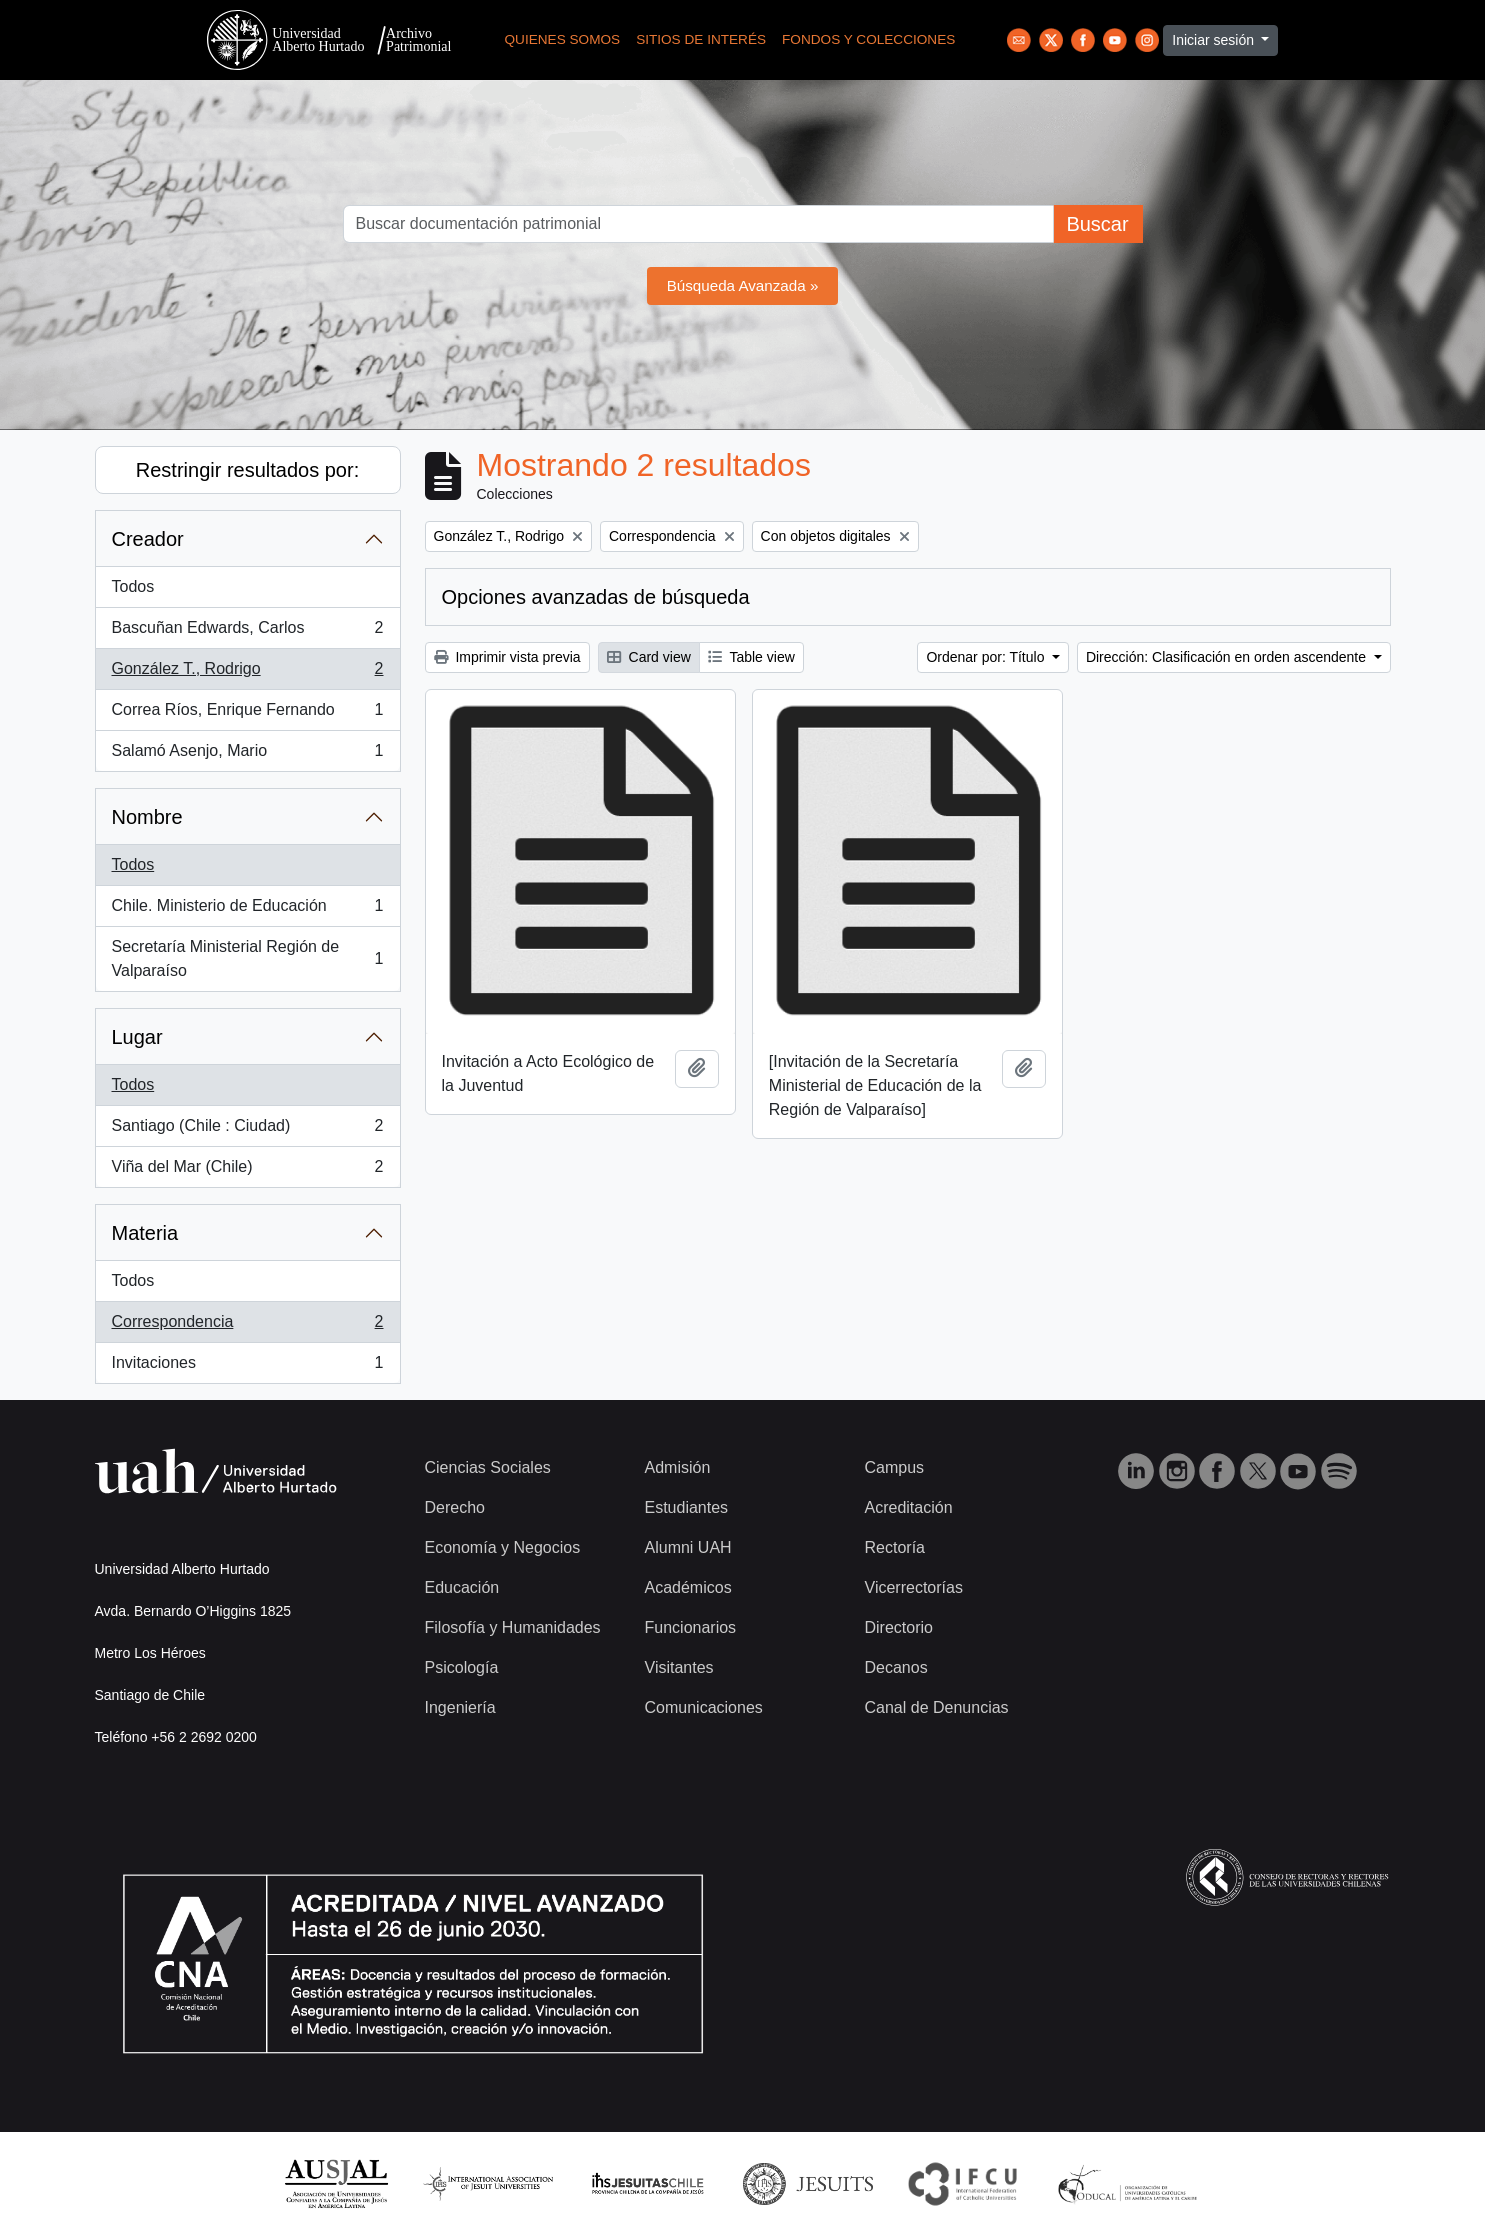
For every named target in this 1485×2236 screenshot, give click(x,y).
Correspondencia (247, 1326)
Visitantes (679, 1667)
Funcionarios (691, 1627)
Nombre (147, 817)
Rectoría (895, 1547)
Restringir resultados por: (247, 470)
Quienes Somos (563, 39)
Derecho (455, 1507)
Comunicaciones (704, 1707)
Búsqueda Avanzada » (743, 285)
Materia (145, 1233)
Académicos (688, 1587)
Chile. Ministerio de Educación (247, 910)
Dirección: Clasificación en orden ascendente (1228, 657)
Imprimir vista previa (507, 657)
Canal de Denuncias (937, 1707)
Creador (148, 539)
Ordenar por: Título (987, 657)
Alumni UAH (688, 1547)
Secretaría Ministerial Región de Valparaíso (247, 958)
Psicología (462, 1667)
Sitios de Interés (701, 39)
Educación (462, 1587)
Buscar (1097, 224)
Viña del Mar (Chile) (247, 1171)
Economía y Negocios (503, 1547)
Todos (133, 586)
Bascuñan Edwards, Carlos (247, 632)
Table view (751, 657)
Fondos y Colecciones (868, 39)
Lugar (137, 1037)
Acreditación (909, 1507)
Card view (649, 657)
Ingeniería (460, 1707)
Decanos (896, 1667)
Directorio (899, 1627)
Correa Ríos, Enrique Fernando (247, 714)
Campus (895, 1467)
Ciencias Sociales (488, 1467)
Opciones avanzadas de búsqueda (596, 597)
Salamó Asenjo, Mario (247, 755)
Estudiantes (687, 1507)
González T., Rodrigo (247, 673)
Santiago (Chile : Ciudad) (247, 1130)
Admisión (678, 1467)
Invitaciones (247, 1367)
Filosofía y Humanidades (513, 1627)
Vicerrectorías (914, 1587)
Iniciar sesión (1215, 40)
